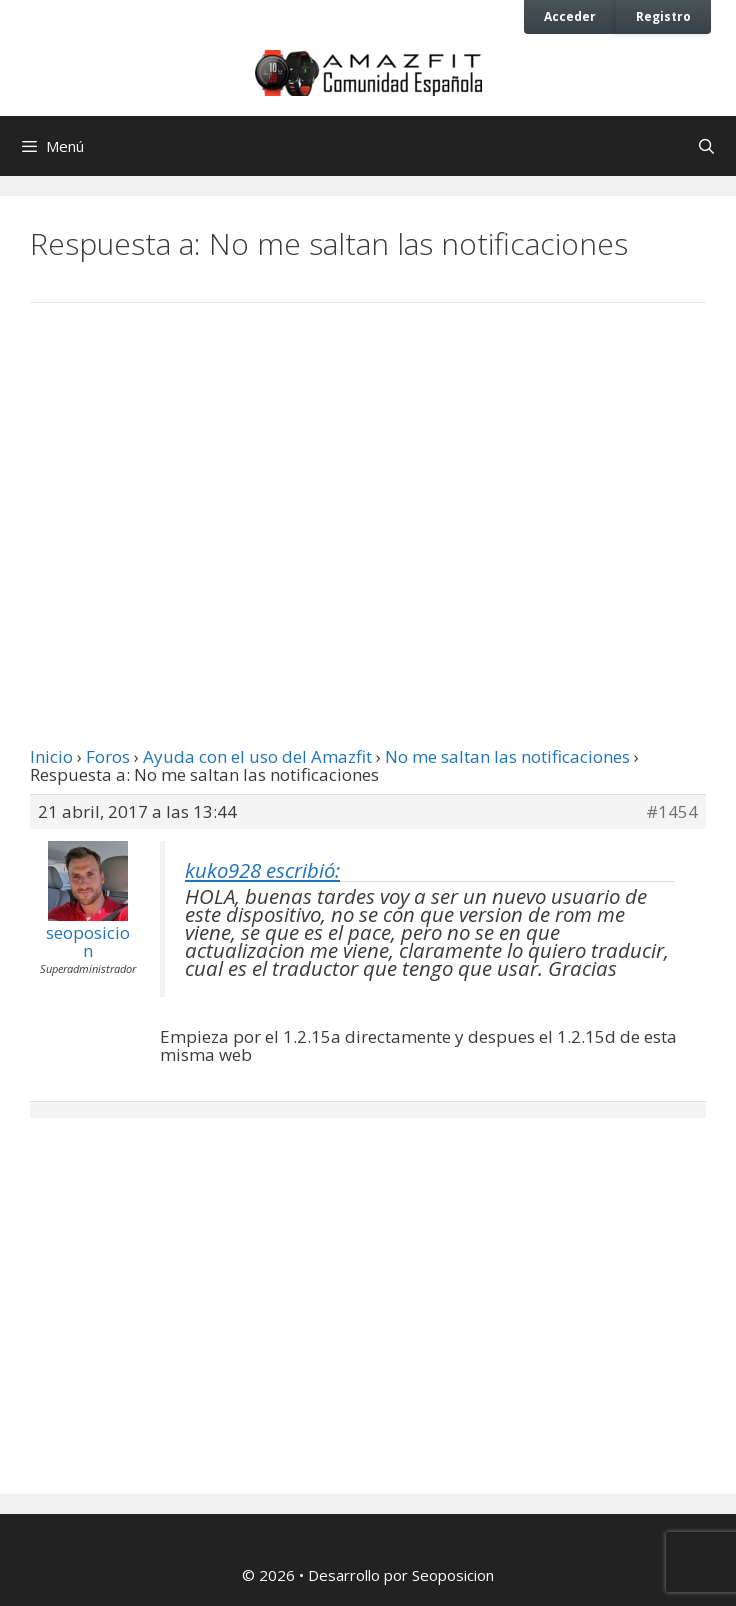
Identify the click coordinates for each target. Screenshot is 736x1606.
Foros (108, 756)
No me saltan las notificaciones (507, 756)
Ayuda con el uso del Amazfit (257, 756)
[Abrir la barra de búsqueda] (706, 146)
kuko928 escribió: (262, 870)
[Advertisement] (368, 483)
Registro (663, 16)
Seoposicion (453, 1575)
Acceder (570, 16)
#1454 (672, 812)
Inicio (51, 756)
